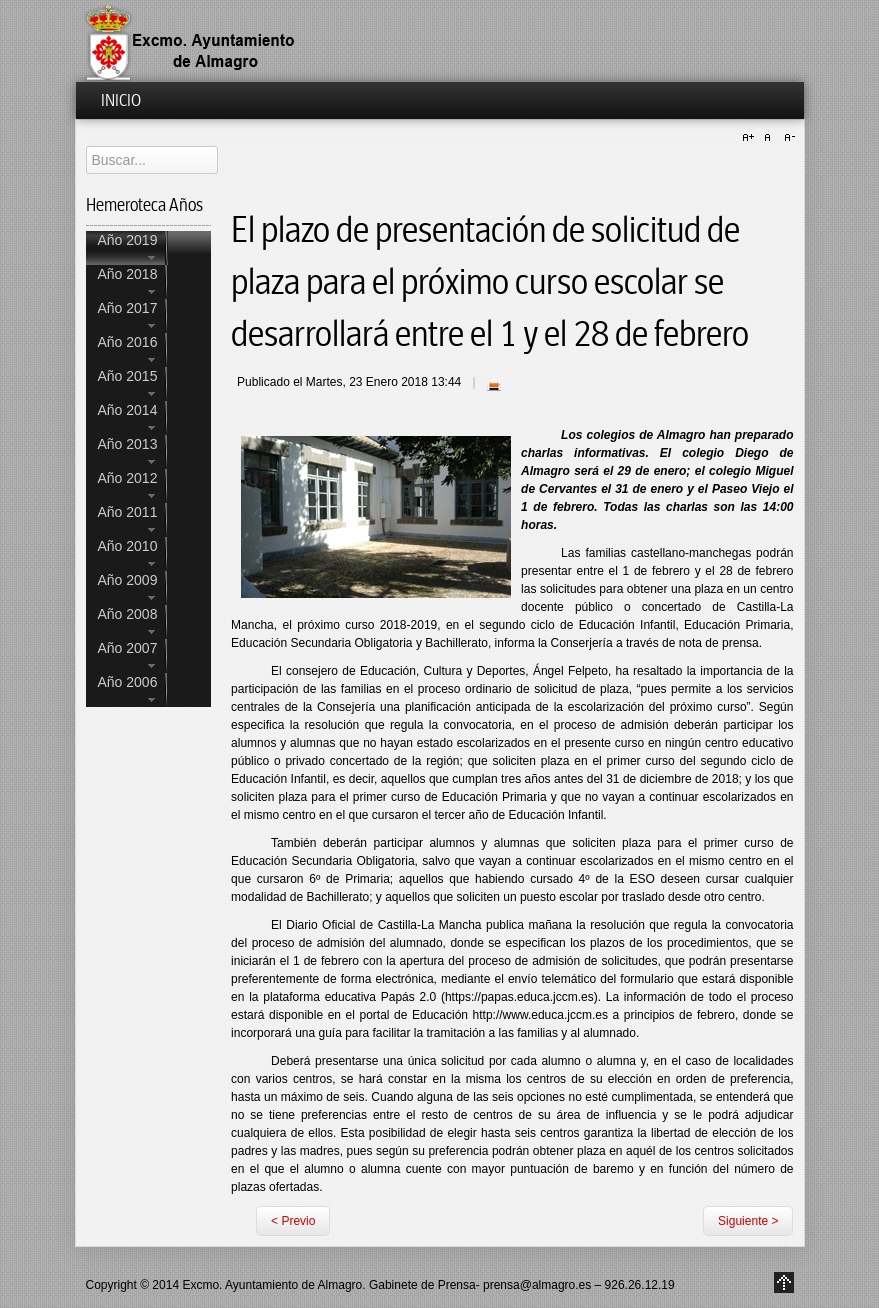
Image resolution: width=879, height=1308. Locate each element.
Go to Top (784, 1282)
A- (787, 138)
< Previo (293, 1221)
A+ (751, 138)
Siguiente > (748, 1221)
